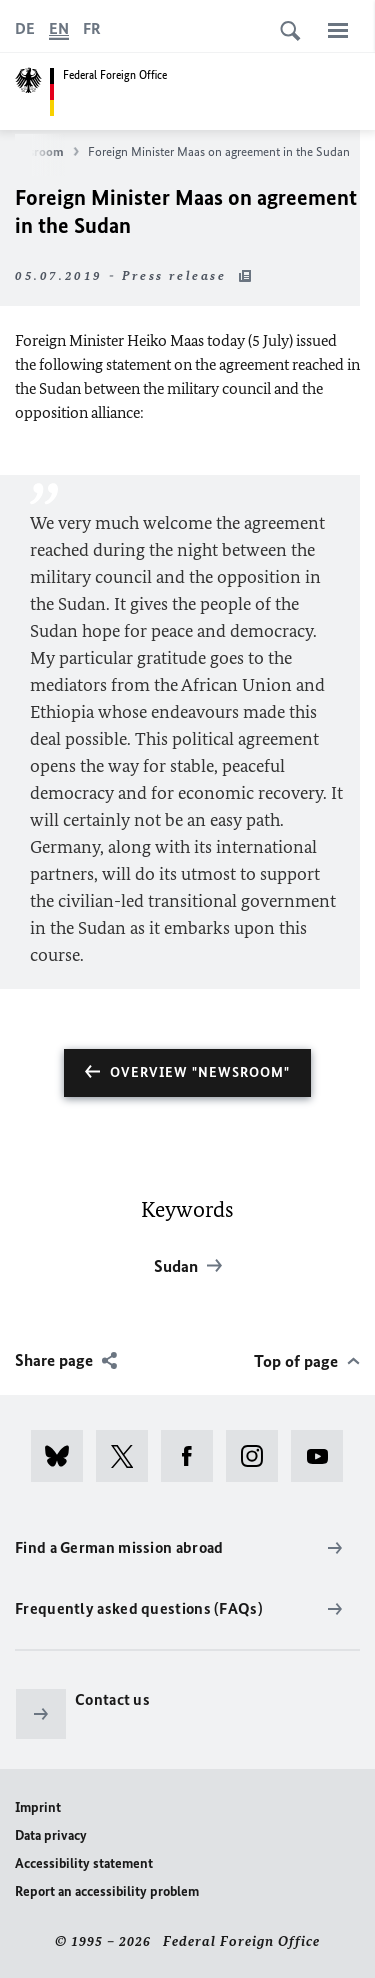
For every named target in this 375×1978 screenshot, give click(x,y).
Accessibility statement (84, 1863)
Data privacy (51, 1835)
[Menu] (338, 30)
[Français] (92, 29)
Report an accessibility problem (107, 1891)
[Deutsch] (25, 29)
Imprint (38, 1807)
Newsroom (42, 152)
